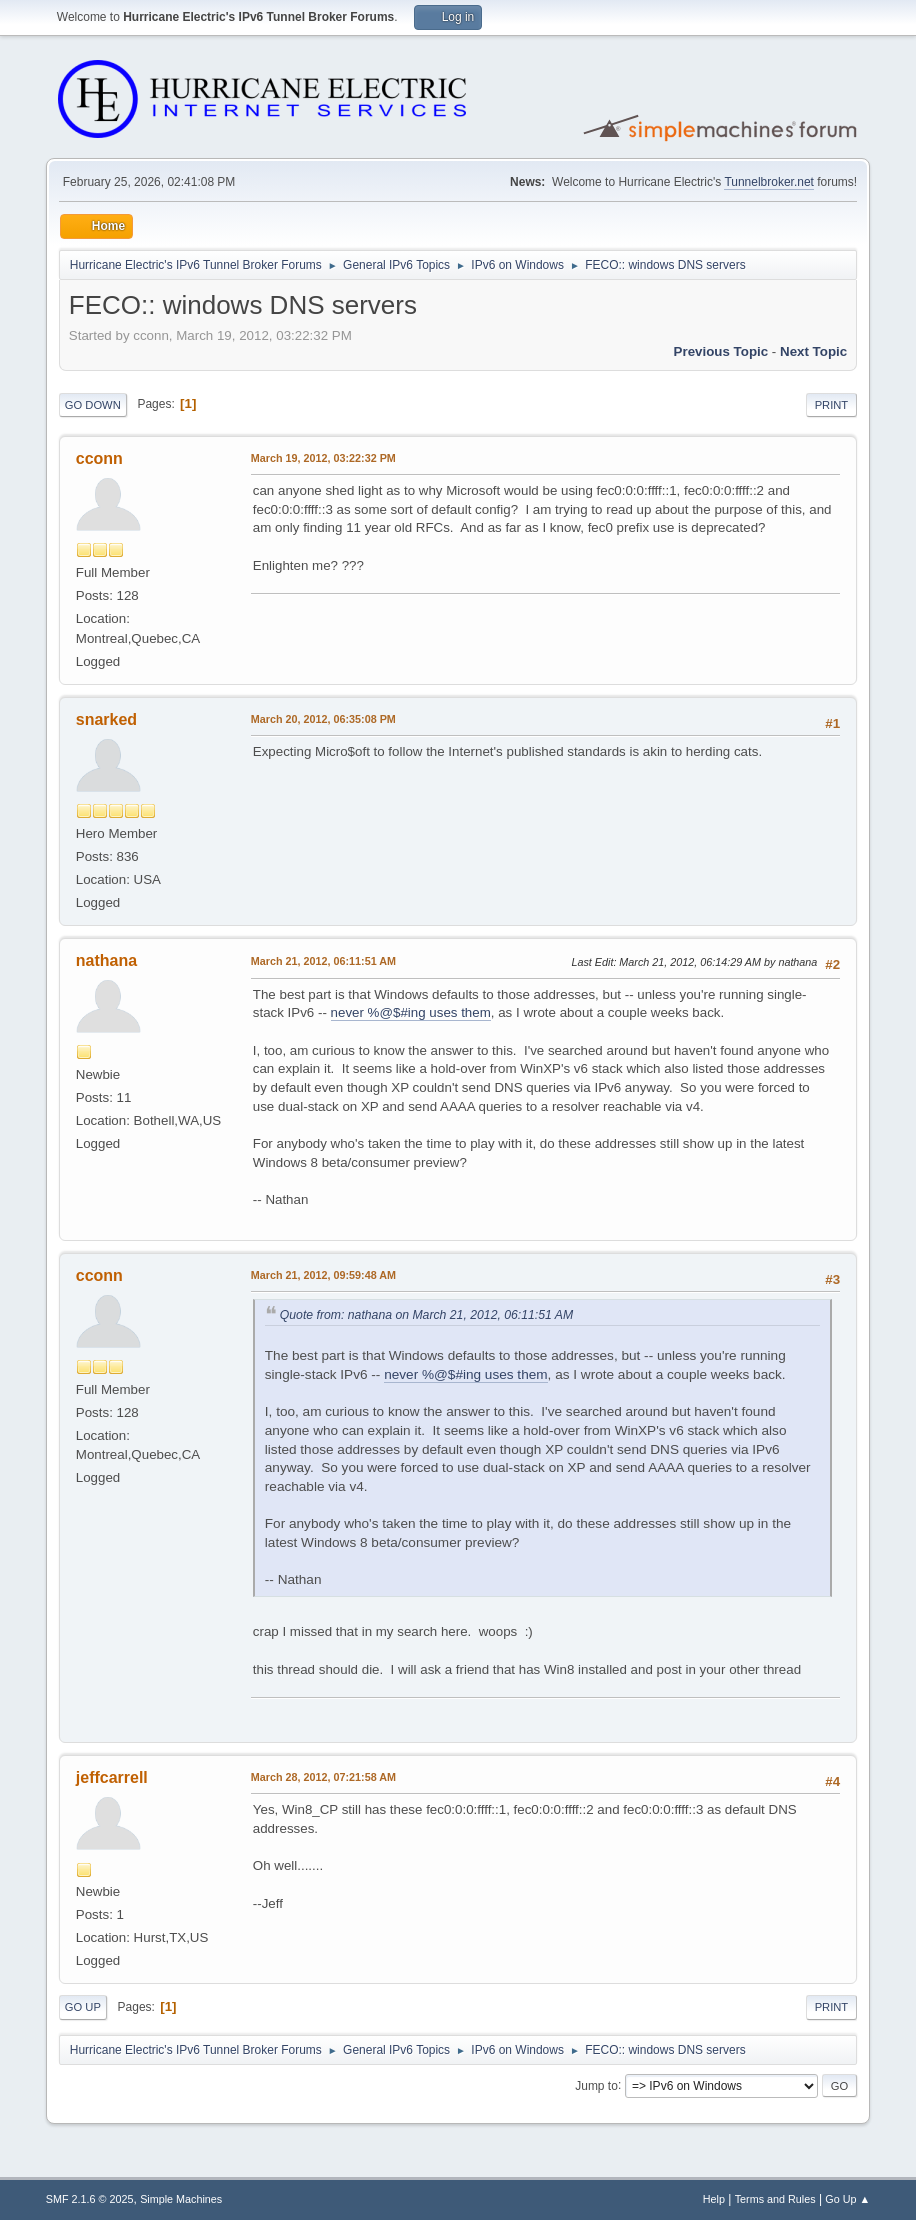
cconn (99, 458)
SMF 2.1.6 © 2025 (90, 2199)
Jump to (596, 2085)
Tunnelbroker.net (769, 182)
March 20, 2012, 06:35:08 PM (323, 719)
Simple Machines (181, 2199)
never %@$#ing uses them (411, 1012)
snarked (106, 719)
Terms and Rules (775, 2199)
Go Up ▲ (847, 2199)
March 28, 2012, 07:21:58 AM (323, 1777)
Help (714, 2199)
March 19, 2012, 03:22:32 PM (323, 458)
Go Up (83, 2007)
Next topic (813, 351)
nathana (106, 960)
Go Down (93, 405)
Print (832, 405)
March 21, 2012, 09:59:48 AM (323, 1275)
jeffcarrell (112, 1777)
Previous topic (721, 351)
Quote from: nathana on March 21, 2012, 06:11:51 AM (426, 1315)
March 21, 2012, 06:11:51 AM (323, 961)
